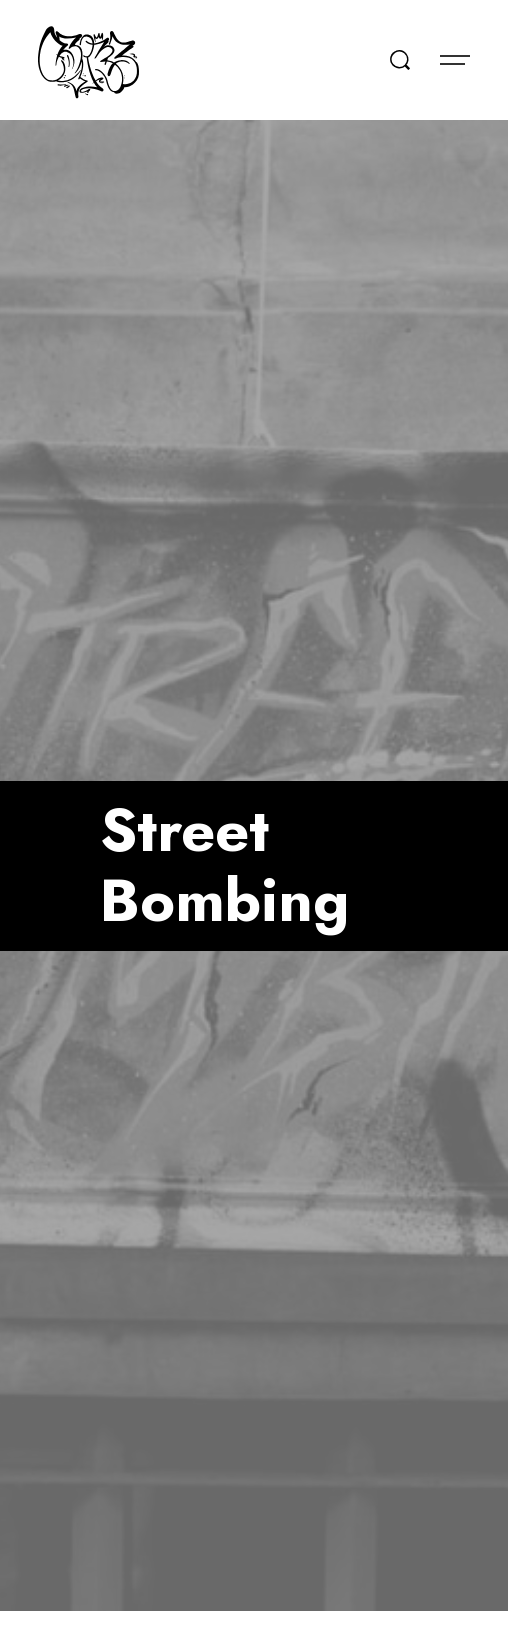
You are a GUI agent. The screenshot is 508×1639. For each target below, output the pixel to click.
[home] (88, 60)
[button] (455, 60)
